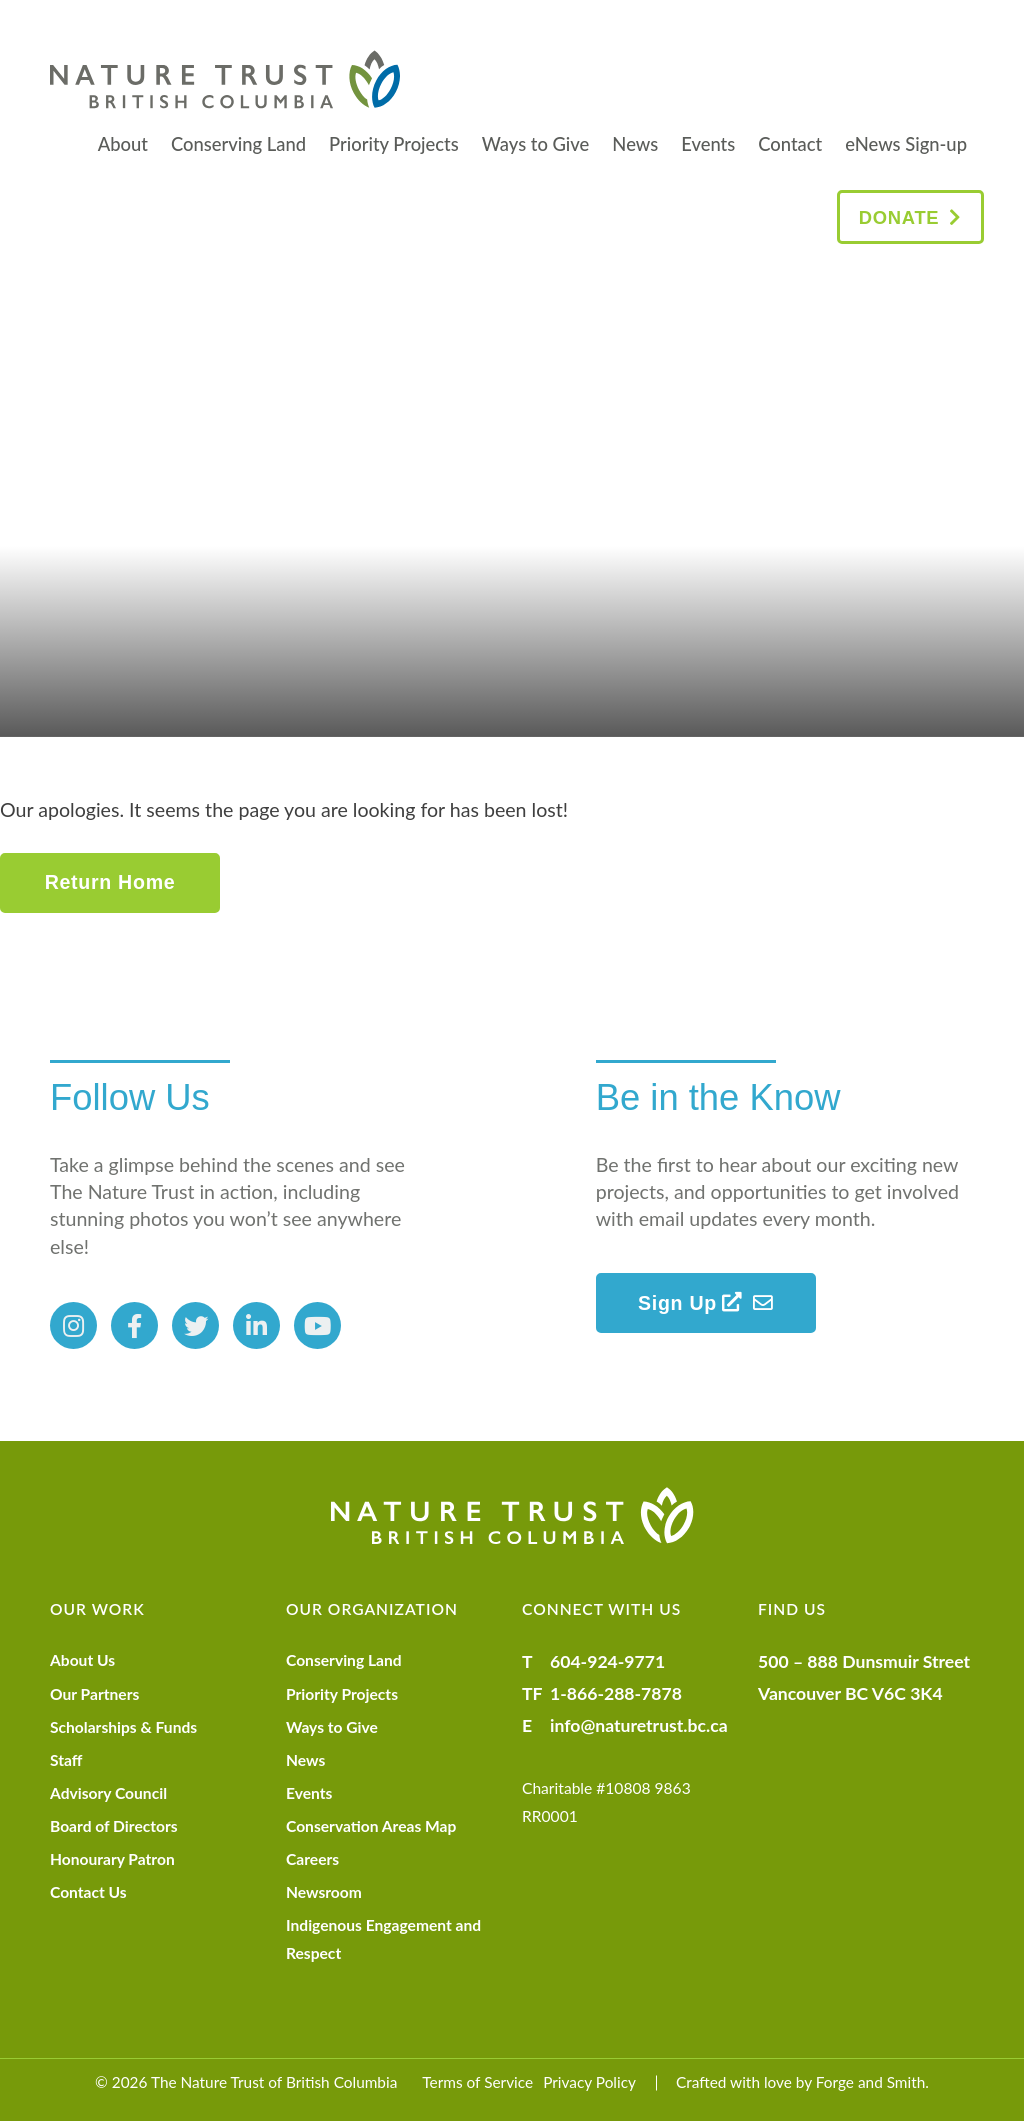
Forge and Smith (871, 2082)
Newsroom (324, 1892)
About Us (82, 1660)
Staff (66, 1760)
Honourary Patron (112, 1859)
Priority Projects (394, 144)
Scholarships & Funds (123, 1727)
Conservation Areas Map (371, 1826)
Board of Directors (114, 1826)
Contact (790, 144)
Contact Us (88, 1892)
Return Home (110, 882)
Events (708, 144)
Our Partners (94, 1694)
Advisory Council (108, 1793)
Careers (312, 1859)
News (635, 144)
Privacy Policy (589, 2082)
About (123, 144)
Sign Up (690, 1303)
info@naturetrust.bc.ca (639, 1725)
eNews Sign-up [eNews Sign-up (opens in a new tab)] (906, 144)
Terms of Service (477, 2082)
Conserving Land (238, 144)
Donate (899, 217)
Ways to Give (536, 144)
